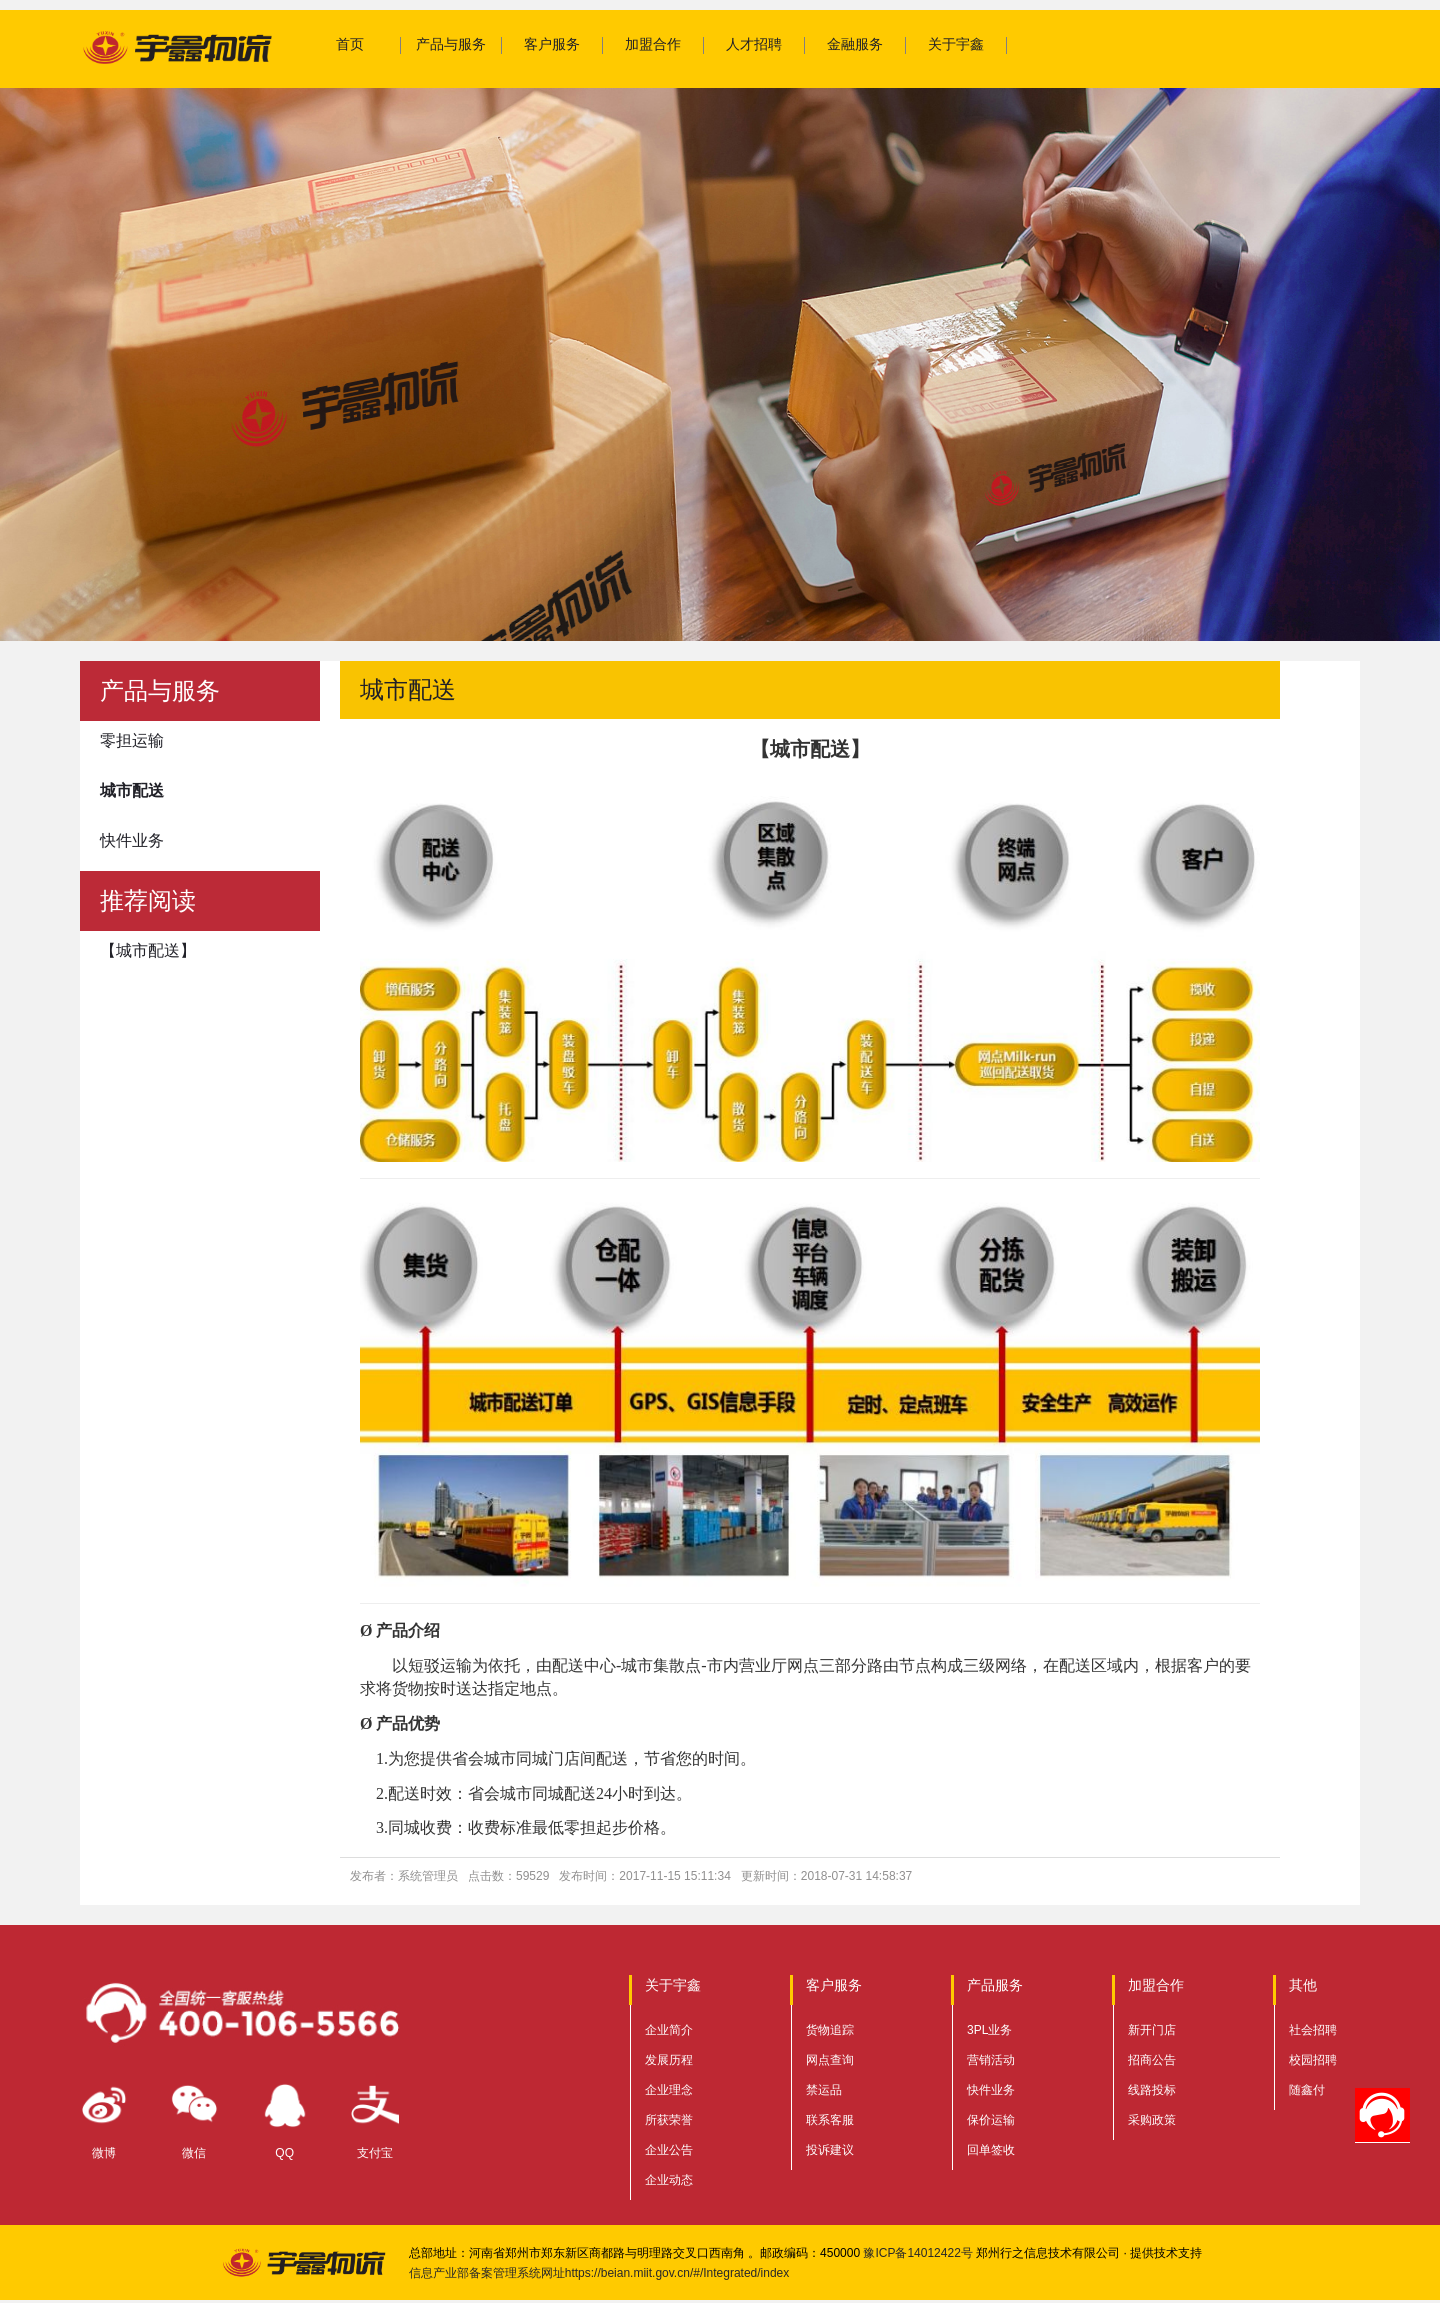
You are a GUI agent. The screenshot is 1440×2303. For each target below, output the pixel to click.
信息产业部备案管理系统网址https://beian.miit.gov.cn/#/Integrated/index (599, 2273)
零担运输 (132, 740)
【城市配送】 (148, 950)
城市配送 (132, 790)
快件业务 (132, 840)
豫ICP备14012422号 (917, 2253)
